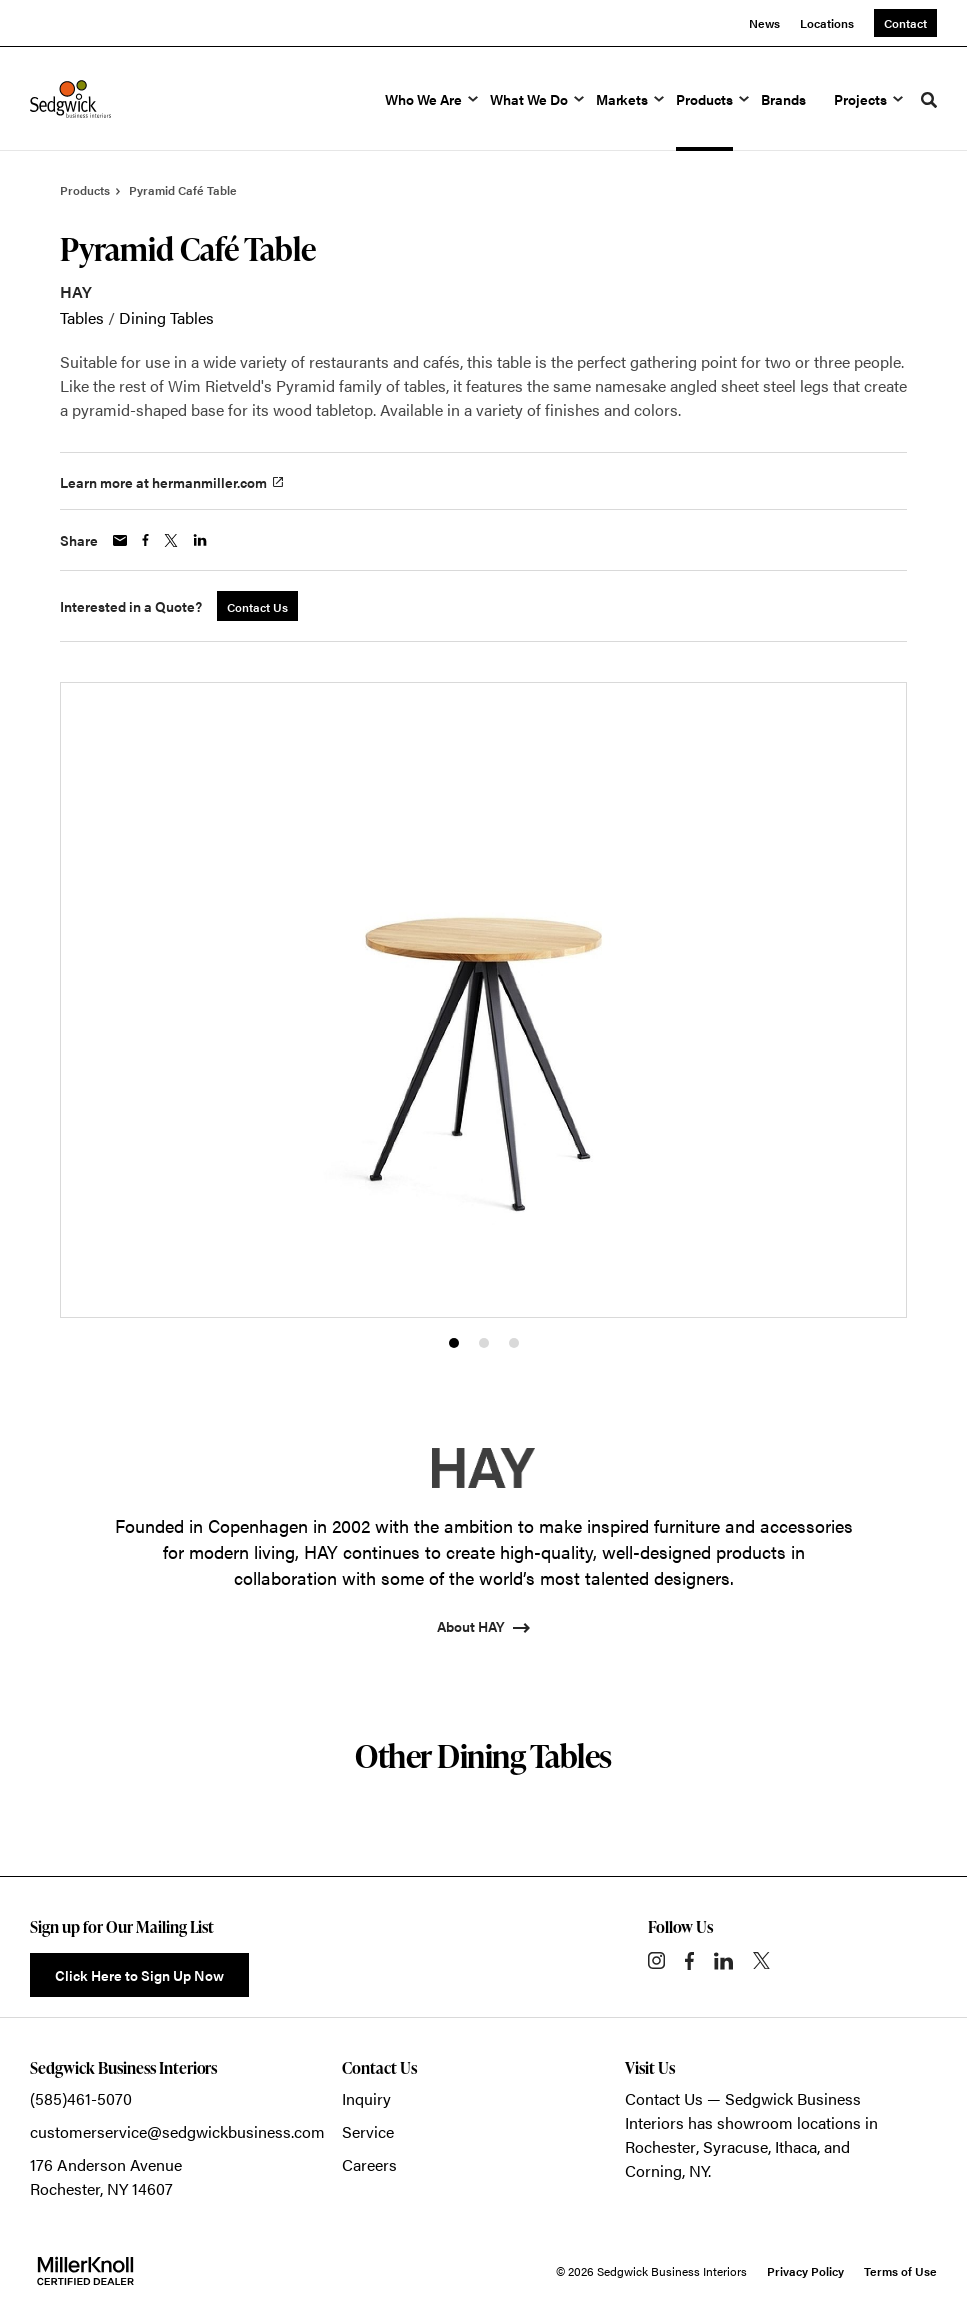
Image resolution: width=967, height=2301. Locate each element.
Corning (653, 2170)
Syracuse (735, 2146)
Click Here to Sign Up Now (139, 1975)
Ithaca (796, 2146)
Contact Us (664, 2098)
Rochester (660, 2146)
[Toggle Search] (929, 100)
